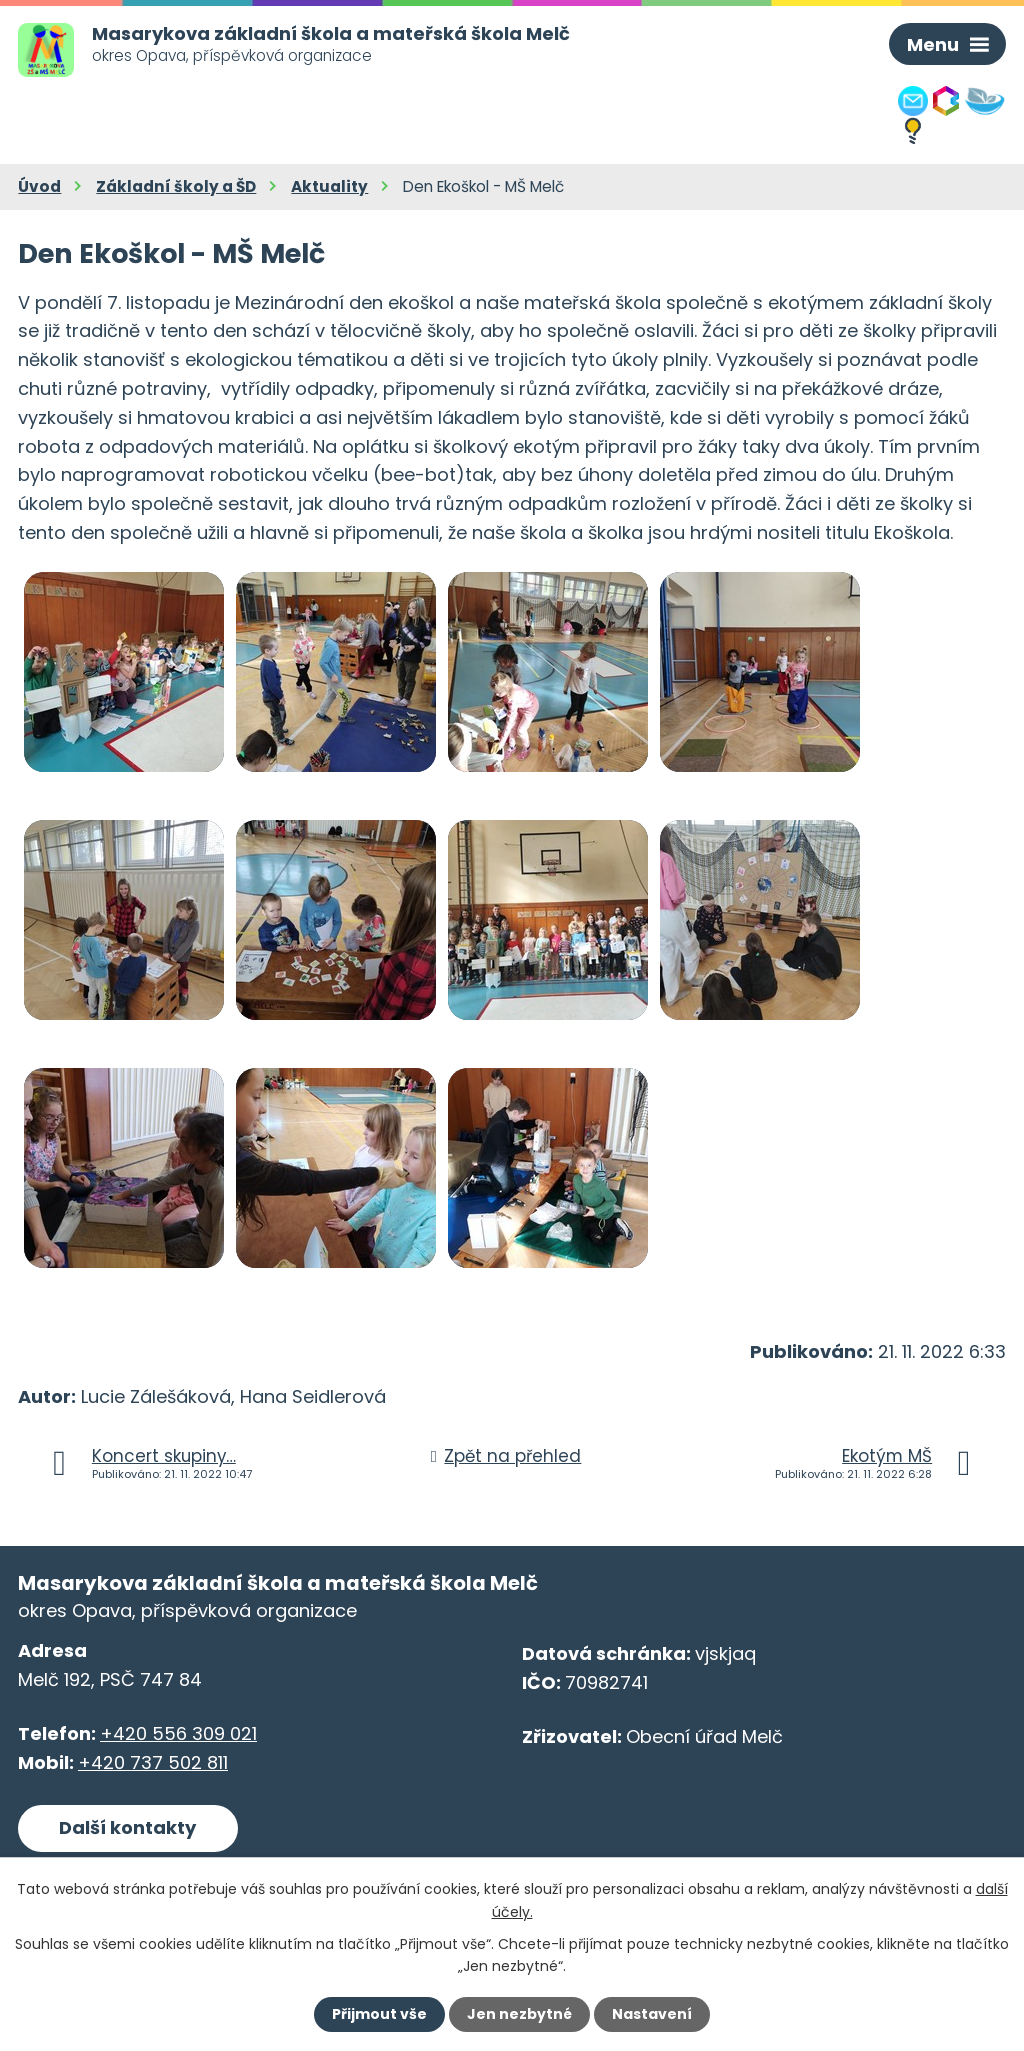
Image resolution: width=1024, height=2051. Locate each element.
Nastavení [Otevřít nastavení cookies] (652, 2014)
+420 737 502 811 (153, 1762)
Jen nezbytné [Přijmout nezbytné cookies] (519, 2014)
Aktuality (329, 186)
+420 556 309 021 (178, 1733)
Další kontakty (127, 1827)
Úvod (39, 186)
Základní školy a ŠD (176, 186)
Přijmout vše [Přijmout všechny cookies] (379, 2014)
